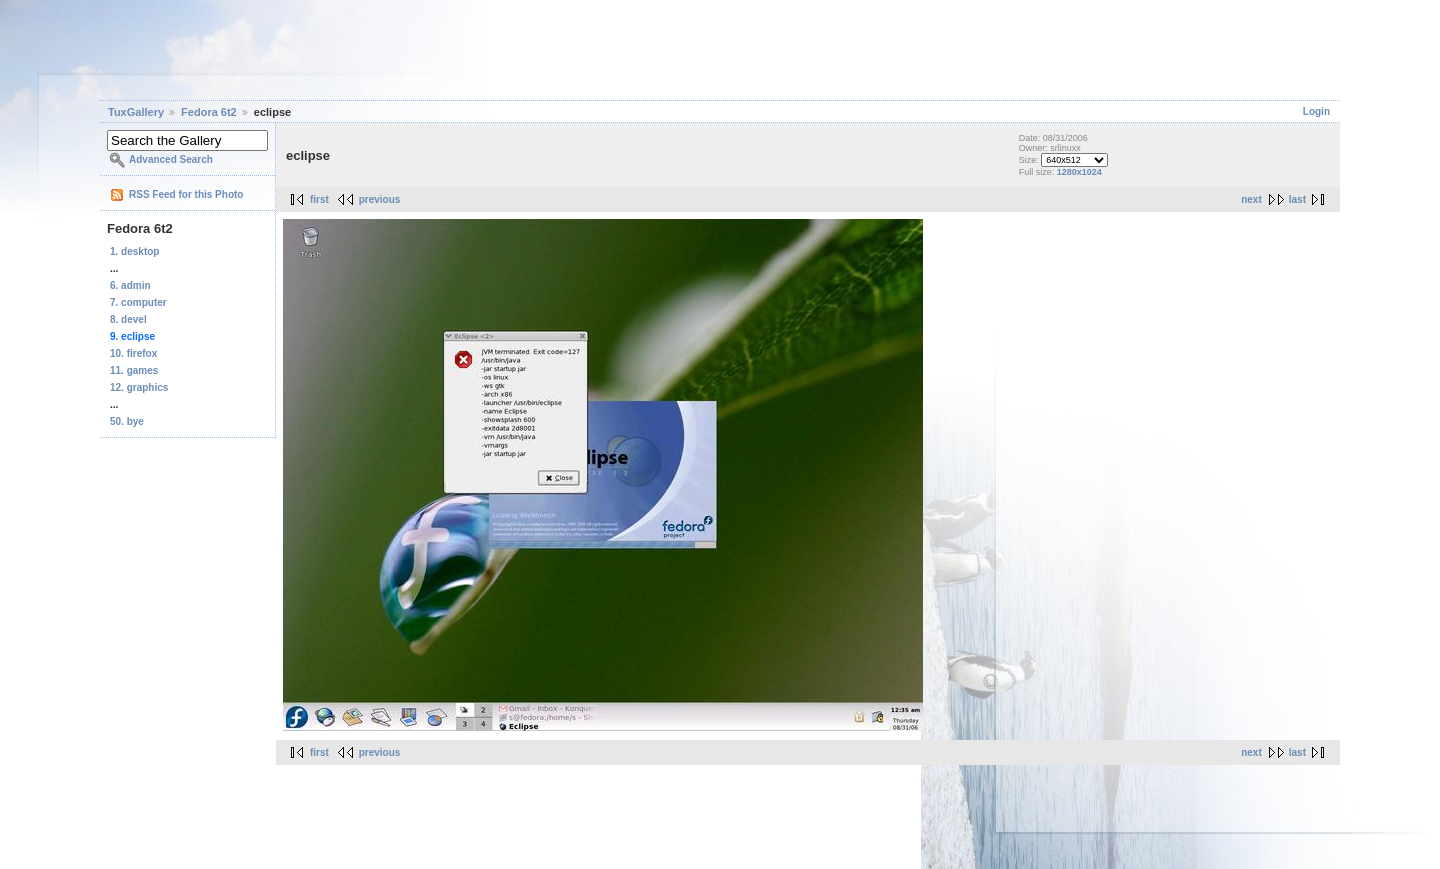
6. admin (130, 285)
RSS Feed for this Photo (186, 194)
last (1297, 199)
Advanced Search (171, 159)
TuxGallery (136, 112)
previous (380, 199)
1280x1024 (1079, 172)
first (319, 199)
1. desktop (134, 251)
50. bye (127, 421)
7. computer (138, 302)
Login (1316, 111)
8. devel (128, 319)
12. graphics (139, 387)
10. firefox (133, 353)
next (1251, 199)
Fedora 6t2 (209, 112)
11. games (134, 370)
